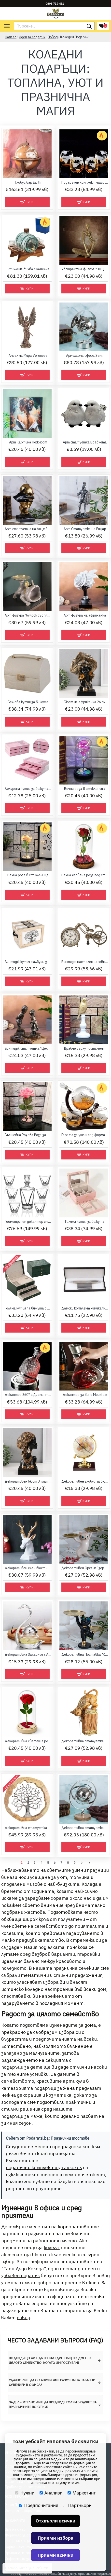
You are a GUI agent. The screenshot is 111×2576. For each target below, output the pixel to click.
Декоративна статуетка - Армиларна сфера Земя (84, 1828)
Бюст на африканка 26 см (85, 702)
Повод (53, 37)
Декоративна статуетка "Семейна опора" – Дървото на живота (28, 1828)
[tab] (55, 2360)
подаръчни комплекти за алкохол (44, 2167)
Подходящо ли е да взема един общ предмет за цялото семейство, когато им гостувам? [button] (50, 2360)
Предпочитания (38, 2505)
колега (51, 2247)
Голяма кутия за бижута (84, 1221)
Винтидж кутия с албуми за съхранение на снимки (28, 962)
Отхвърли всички (56, 2521)
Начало (10, 37)
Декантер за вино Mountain (85, 1394)
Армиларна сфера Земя (84, 355)
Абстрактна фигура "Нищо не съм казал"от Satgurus (84, 269)
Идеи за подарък (32, 37)
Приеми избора (55, 2538)
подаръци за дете (21, 2067)
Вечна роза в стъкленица (84, 788)
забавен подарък (20, 2275)
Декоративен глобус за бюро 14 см (84, 1481)
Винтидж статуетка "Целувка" (28, 1048)
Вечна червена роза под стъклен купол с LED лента (84, 875)
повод (23, 2317)
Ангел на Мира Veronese (28, 355)
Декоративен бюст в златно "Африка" (28, 1481)
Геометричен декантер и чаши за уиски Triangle (28, 1221)
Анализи (51, 2493)
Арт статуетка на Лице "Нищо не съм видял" (28, 529)
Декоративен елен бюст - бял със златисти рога (28, 1568)
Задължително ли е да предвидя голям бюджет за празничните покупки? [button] (53, 2404)
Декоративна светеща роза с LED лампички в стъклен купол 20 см (28, 1741)
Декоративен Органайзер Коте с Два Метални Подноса (84, 1568)
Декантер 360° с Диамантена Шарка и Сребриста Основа (28, 1394)
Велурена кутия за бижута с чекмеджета (28, 788)
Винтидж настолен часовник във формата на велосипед (84, 962)
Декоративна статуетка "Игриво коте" (84, 1741)
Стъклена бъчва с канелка (28, 269)
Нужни (24, 2493)
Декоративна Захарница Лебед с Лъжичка (28, 1654)
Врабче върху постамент (85, 1048)
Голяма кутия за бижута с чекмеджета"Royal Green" (28, 1308)
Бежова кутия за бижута (28, 702)
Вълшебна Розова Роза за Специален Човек (28, 1135)
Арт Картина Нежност (28, 442)
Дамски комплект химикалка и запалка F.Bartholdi (84, 1308)
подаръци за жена (54, 2088)
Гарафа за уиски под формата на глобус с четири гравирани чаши (84, 1135)
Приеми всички (56, 2555)
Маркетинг (82, 2493)
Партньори (77, 2505)
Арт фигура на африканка (85, 615)
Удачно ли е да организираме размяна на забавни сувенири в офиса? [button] (52, 2382)
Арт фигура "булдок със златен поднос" (28, 615)
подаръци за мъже (21, 2116)
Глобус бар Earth (28, 182)
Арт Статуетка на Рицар (85, 529)
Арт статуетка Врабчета (85, 442)
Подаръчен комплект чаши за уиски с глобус (84, 182)
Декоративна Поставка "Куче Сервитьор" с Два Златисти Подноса (84, 1654)
